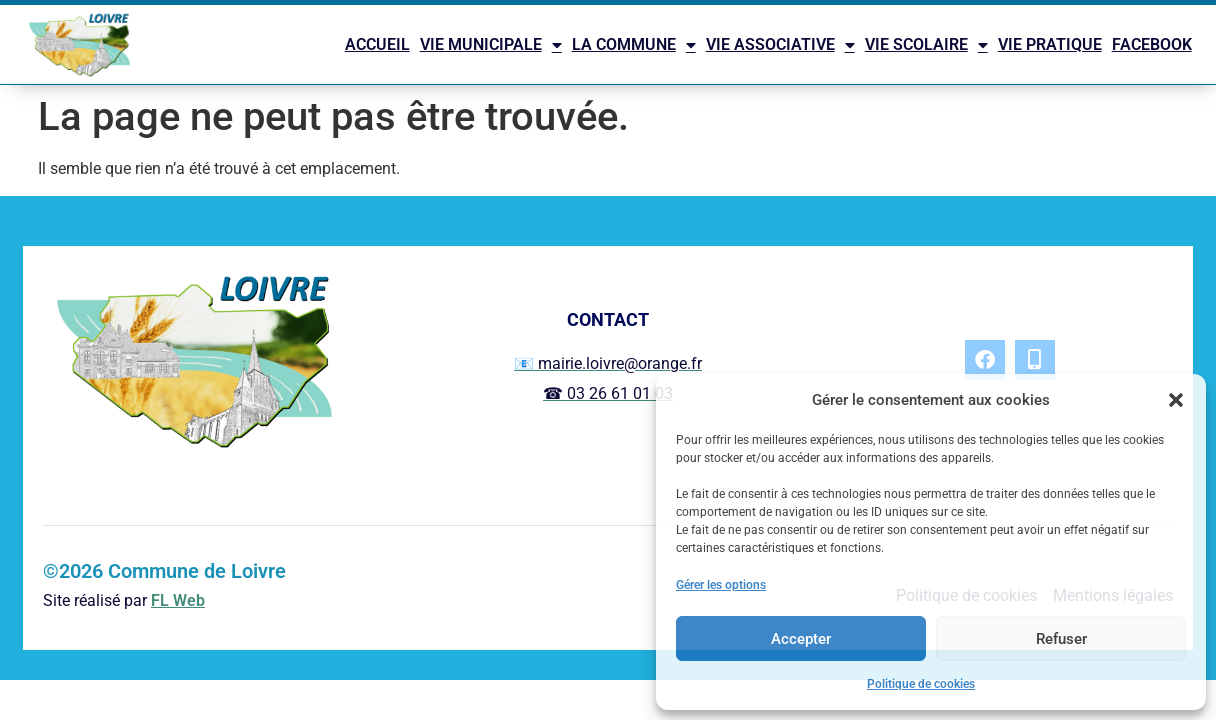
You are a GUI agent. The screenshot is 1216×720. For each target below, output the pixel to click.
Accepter (801, 639)
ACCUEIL (377, 44)
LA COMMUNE (634, 45)
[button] (1176, 400)
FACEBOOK (1152, 44)
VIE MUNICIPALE (491, 45)
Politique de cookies (921, 684)
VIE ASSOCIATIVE (780, 45)
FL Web (178, 600)
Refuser (1061, 639)
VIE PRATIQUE (1050, 44)
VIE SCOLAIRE (926, 45)
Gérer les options (721, 585)
